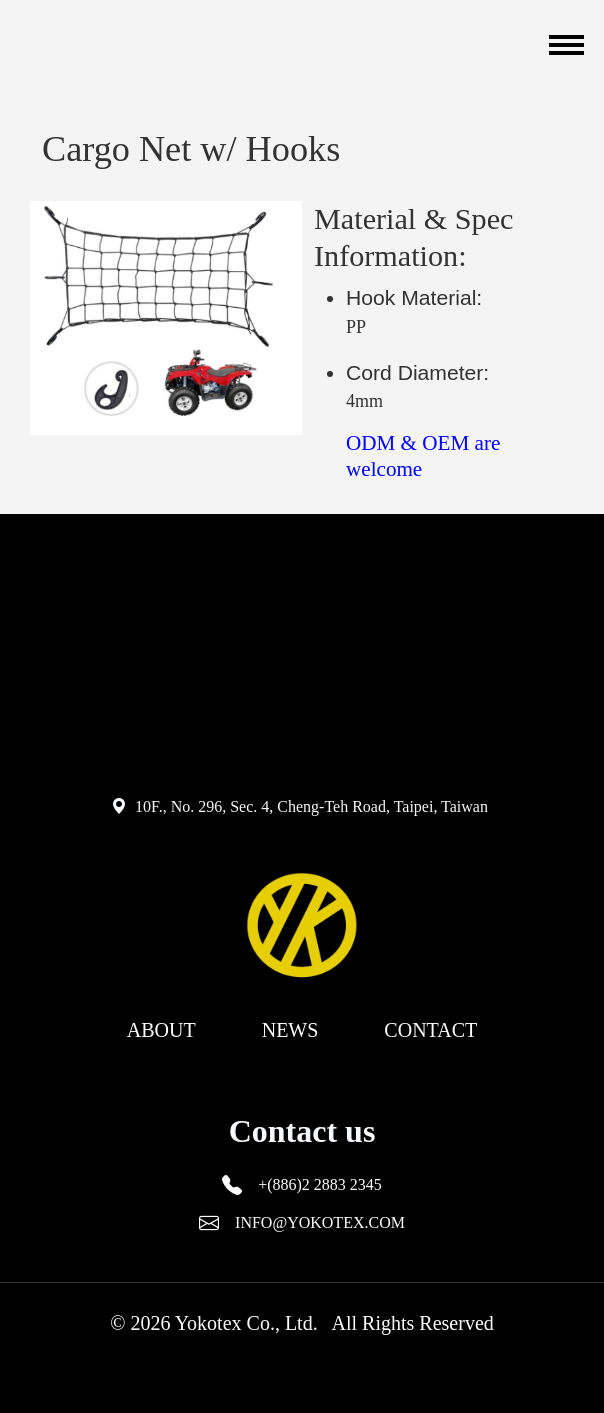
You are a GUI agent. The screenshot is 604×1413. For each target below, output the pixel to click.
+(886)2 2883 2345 (320, 1184)
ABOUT (161, 1030)
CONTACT (430, 1030)
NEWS (290, 1030)
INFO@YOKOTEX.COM (320, 1222)
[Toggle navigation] (564, 45)
